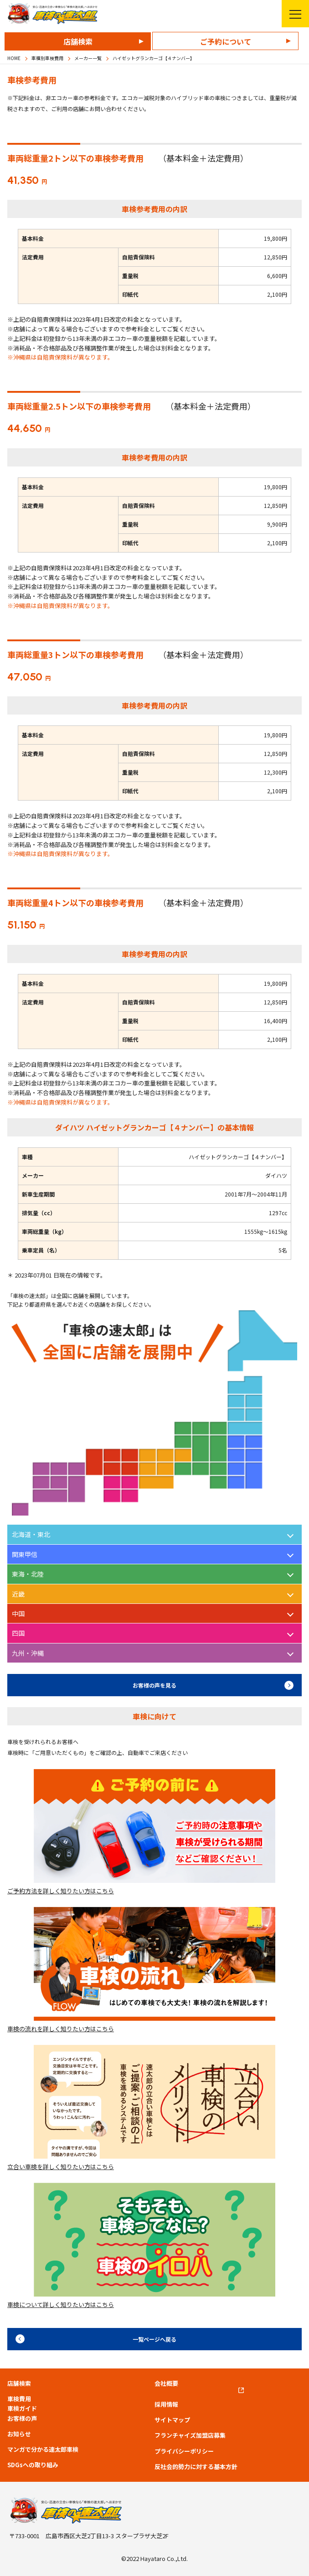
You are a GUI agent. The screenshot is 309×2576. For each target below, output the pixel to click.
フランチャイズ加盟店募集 (190, 2435)
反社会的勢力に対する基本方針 (195, 2467)
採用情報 (166, 2404)
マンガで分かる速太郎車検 (42, 2449)
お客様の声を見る (154, 1685)
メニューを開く (291, 13)
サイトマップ (172, 2420)
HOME (14, 58)
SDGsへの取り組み (32, 2465)
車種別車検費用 (47, 58)
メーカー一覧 (88, 58)
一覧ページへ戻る (154, 2339)
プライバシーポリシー (184, 2451)
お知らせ (19, 2434)
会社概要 (166, 2383)
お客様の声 (22, 2418)
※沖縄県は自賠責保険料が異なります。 (60, 357)
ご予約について (225, 41)
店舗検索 (78, 41)
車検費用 (19, 2399)
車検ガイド (22, 2408)
